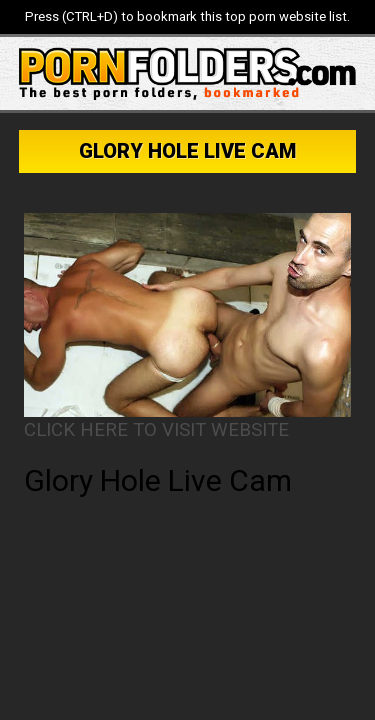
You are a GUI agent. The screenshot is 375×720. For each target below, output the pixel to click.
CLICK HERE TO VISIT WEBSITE (156, 430)
